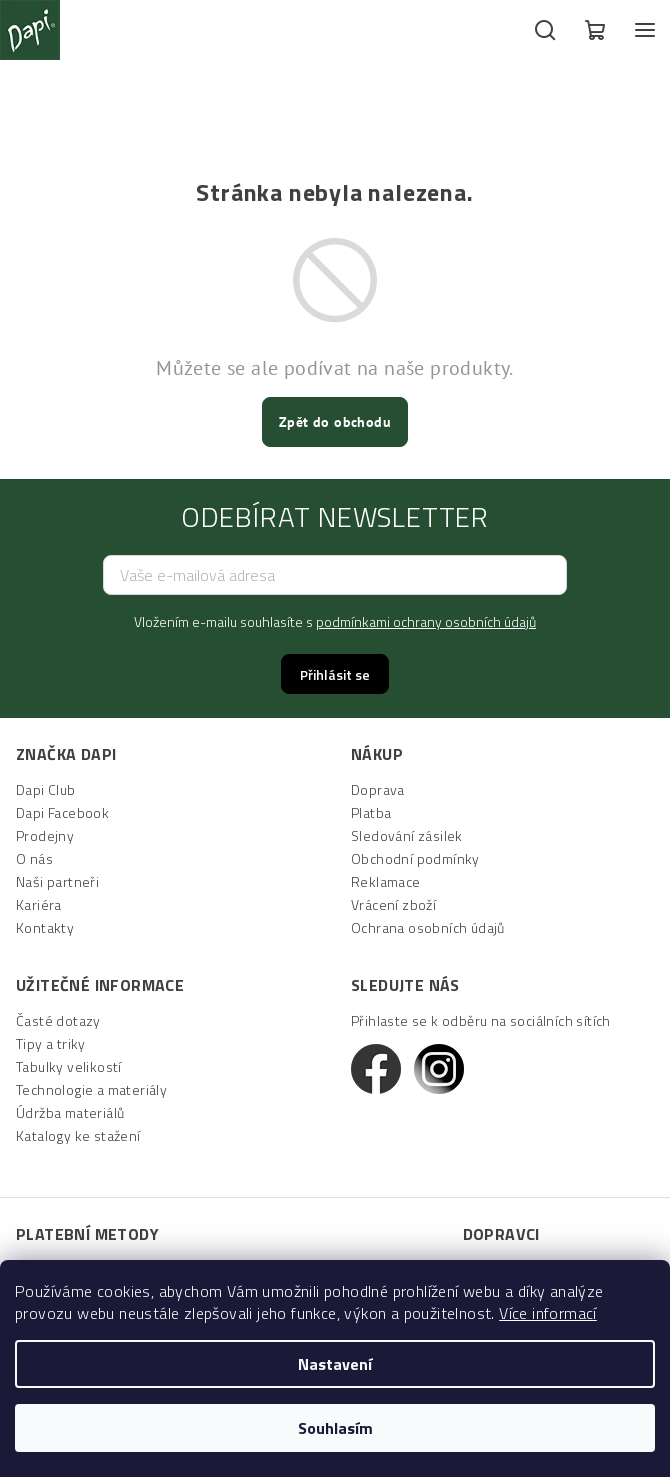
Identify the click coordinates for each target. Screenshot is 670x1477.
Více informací (548, 1313)
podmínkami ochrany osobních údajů (426, 621)
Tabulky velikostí (69, 1066)
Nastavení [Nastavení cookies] (335, 1364)
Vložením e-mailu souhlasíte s (335, 622)
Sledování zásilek (407, 835)
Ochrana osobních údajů (428, 927)
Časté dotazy (58, 1020)
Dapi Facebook (62, 812)
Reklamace (386, 881)
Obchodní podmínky (415, 858)
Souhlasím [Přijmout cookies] (335, 1428)
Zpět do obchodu (335, 422)
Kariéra (39, 904)
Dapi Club (46, 789)
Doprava (378, 789)
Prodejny (45, 835)
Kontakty (45, 927)
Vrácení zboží (393, 904)
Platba (371, 812)
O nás (34, 858)
